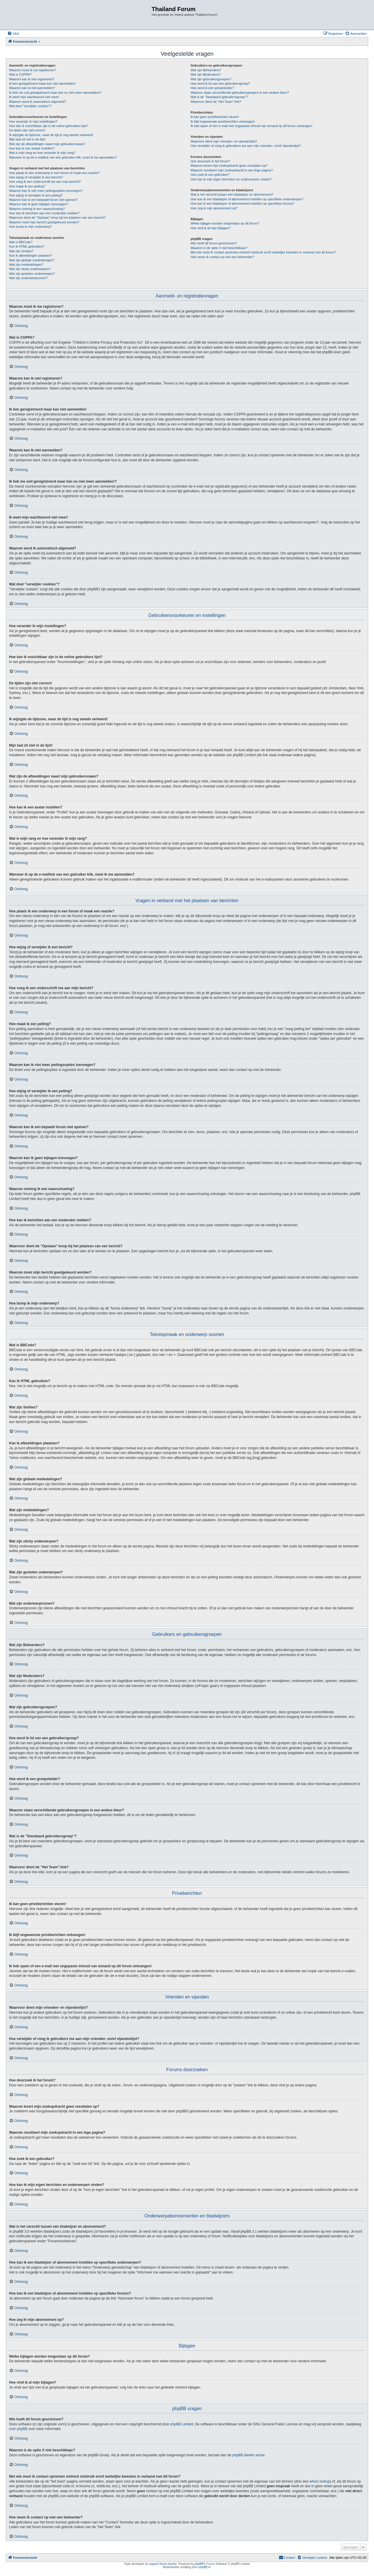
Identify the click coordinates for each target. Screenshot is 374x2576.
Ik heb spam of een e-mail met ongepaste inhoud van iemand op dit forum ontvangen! (251, 126)
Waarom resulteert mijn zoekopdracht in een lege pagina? (232, 170)
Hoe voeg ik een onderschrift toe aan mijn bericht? (45, 181)
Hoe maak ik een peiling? (27, 186)
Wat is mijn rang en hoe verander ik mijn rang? (42, 152)
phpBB (199, 2563)
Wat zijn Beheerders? (206, 70)
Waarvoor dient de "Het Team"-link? (216, 101)
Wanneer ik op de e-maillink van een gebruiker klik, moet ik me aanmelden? (63, 157)
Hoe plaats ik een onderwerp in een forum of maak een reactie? (54, 173)
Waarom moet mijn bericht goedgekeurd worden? (44, 222)
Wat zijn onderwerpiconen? (28, 278)
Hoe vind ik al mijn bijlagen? (210, 228)
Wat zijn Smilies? (21, 251)
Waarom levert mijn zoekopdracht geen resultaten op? (229, 165)
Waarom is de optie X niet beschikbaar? (219, 248)
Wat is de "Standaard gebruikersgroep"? (219, 97)
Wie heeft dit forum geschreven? (214, 243)
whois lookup (320, 2481)
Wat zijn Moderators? (206, 74)
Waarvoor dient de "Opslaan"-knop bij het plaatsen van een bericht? (57, 217)
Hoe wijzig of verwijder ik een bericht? (36, 177)
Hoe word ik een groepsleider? (212, 88)
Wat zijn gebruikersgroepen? (211, 79)
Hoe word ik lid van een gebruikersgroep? (220, 83)
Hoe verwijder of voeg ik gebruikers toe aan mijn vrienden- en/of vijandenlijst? (246, 145)
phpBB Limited (181, 2424)
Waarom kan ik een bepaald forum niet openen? (43, 199)
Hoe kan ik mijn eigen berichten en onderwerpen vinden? (231, 179)
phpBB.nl (205, 2567)
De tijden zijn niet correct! (27, 130)
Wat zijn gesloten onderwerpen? (32, 273)
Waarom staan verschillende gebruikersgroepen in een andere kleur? (240, 92)
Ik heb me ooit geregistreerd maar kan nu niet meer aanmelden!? (55, 92)
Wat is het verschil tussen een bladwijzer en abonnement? (232, 194)
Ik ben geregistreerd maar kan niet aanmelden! (42, 83)
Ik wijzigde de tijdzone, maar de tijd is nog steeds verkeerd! (51, 135)
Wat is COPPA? (20, 74)
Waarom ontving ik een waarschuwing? (37, 209)
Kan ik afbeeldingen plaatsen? (30, 255)
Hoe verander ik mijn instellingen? (33, 121)
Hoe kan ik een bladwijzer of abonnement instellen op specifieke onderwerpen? (247, 199)
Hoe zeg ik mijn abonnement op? (214, 208)
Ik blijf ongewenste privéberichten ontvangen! (223, 121)
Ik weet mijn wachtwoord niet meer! (34, 97)
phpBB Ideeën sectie (248, 2455)
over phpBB (18, 2429)
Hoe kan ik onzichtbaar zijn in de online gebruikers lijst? (48, 126)
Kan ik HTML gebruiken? (26, 246)
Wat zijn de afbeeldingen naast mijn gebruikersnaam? (47, 144)
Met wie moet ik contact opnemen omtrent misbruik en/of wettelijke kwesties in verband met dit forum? (263, 252)
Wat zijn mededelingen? (26, 264)
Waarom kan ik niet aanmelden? (32, 88)
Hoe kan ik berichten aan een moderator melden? (44, 213)
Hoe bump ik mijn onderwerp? (30, 226)
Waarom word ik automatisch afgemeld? (37, 101)
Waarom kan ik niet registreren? (32, 79)
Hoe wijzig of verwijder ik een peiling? (36, 195)
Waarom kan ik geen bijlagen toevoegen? (38, 204)
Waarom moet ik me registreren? (32, 70)
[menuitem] (13, 33)
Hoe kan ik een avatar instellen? (32, 148)
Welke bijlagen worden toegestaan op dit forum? (225, 223)
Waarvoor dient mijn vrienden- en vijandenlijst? (224, 141)
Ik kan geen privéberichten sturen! (215, 117)
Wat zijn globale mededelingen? (32, 260)
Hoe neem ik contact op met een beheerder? (222, 257)
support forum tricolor (162, 2563)
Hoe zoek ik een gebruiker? (210, 174)
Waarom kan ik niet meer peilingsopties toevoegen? (46, 190)
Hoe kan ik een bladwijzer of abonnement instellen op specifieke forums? (242, 203)
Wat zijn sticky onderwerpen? (30, 269)
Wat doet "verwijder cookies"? (30, 106)
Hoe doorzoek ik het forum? (210, 161)
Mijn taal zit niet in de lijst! (27, 139)
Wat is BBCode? (20, 242)
